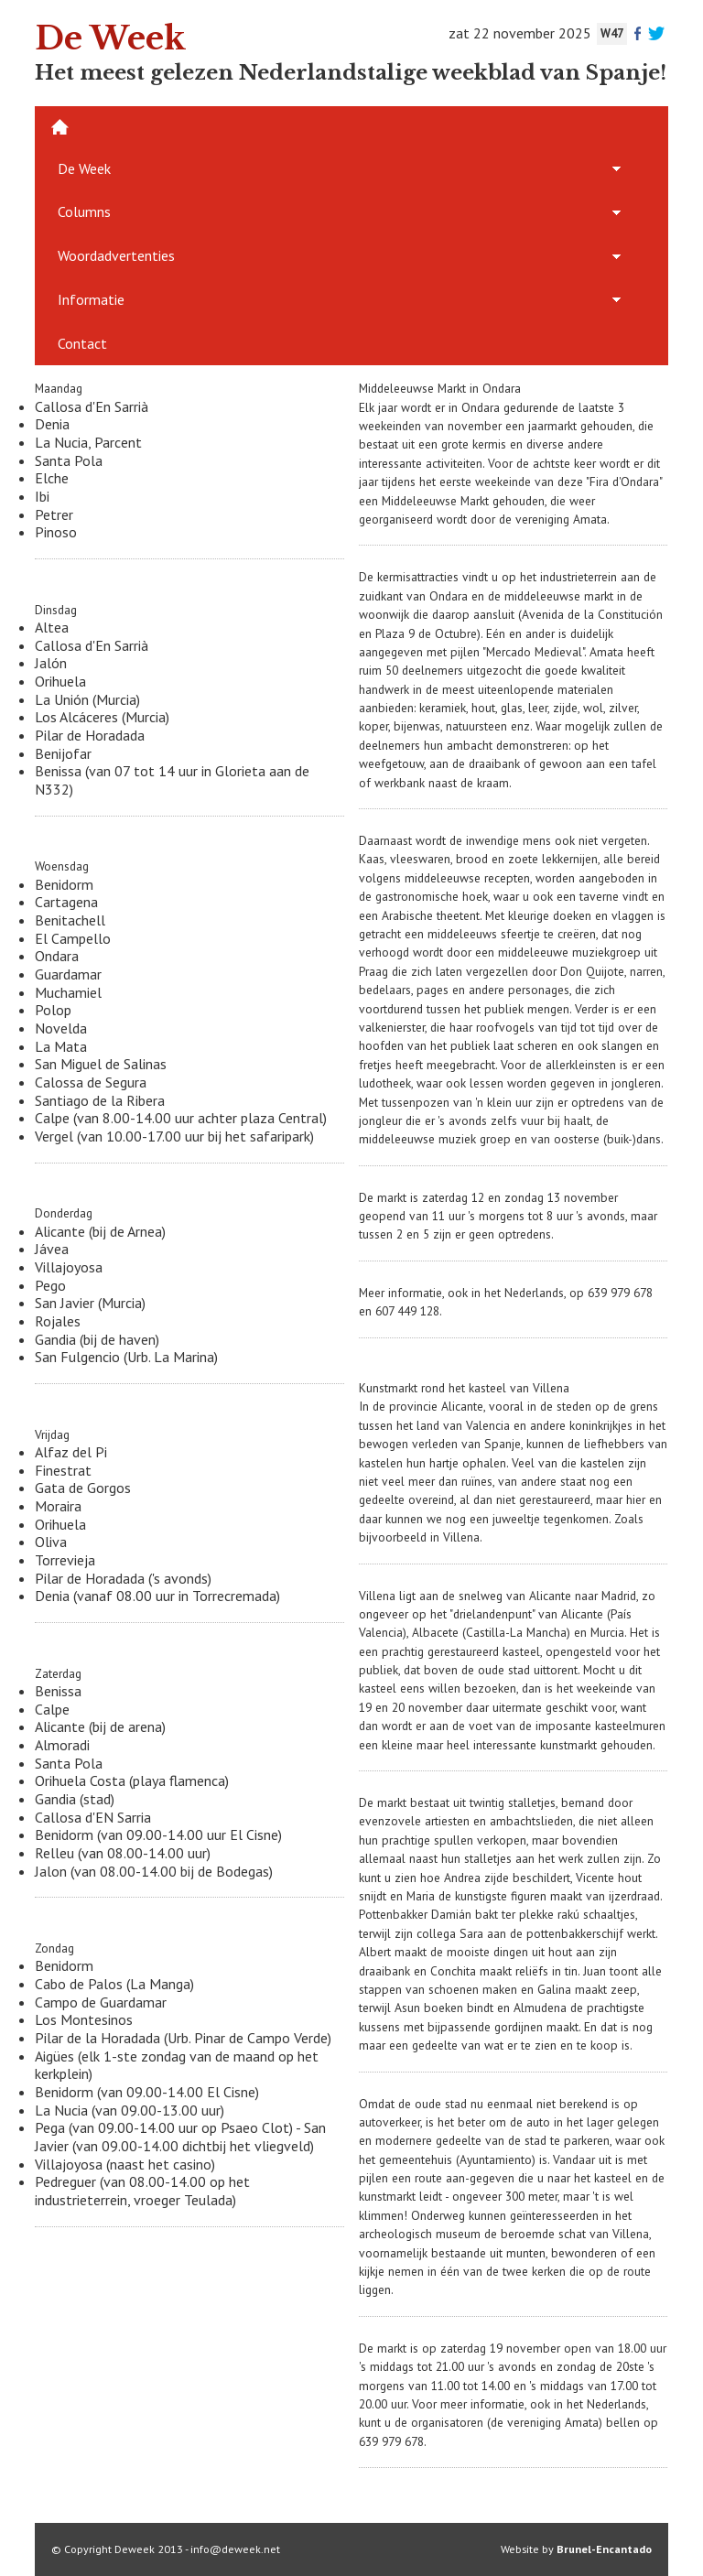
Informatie (91, 299)
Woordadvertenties (116, 255)
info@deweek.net (235, 2549)
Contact (82, 343)
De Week (84, 168)
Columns (84, 211)
